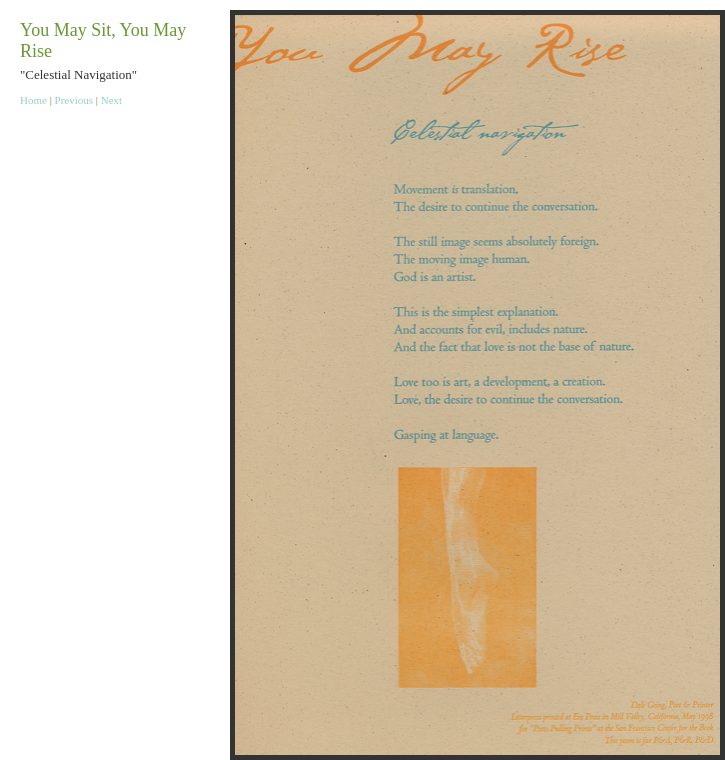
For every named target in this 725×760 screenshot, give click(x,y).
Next (111, 100)
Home (33, 100)
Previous (74, 100)
